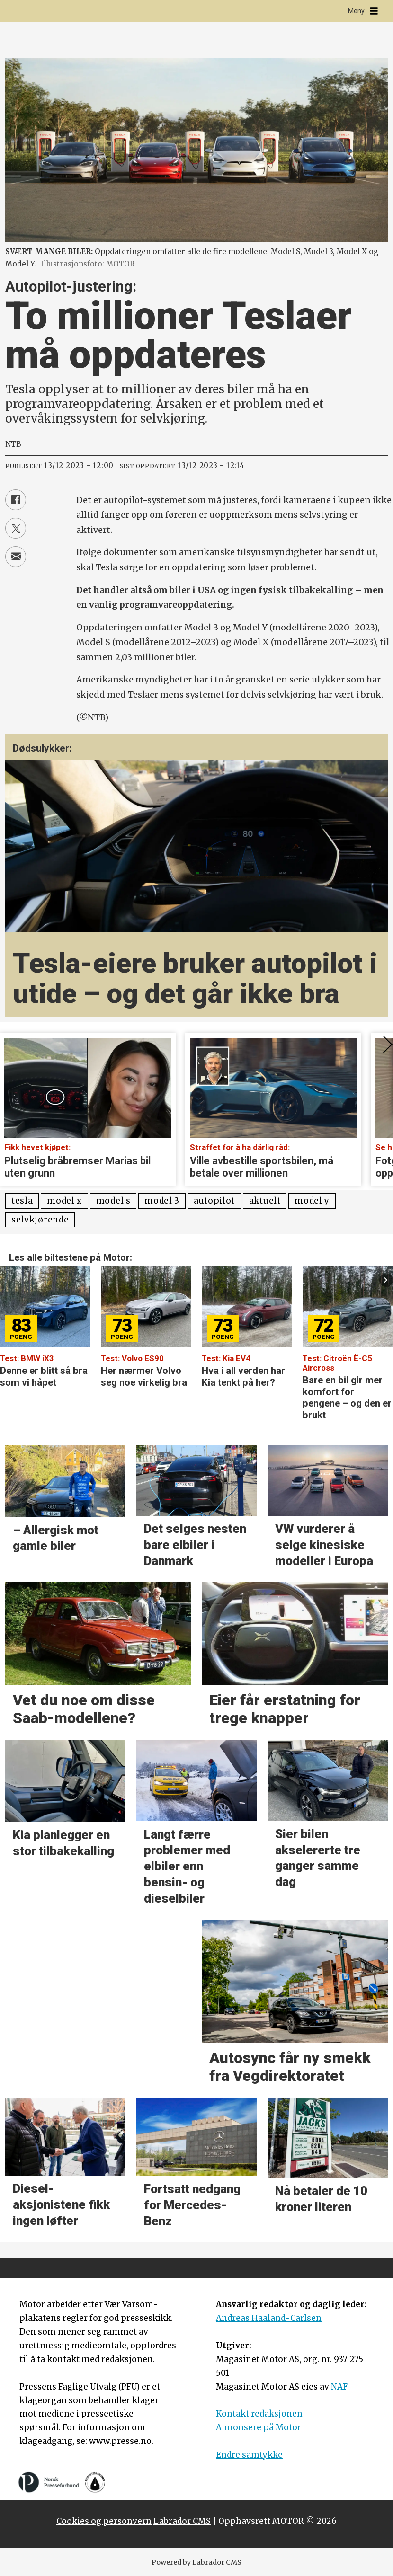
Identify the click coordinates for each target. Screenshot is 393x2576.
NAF (339, 2386)
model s (113, 1200)
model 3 (161, 1200)
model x (64, 1200)
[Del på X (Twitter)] (15, 528)
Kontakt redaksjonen (259, 2413)
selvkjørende (40, 1219)
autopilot (214, 1200)
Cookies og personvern (104, 2521)
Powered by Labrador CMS (196, 2562)
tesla (22, 1200)
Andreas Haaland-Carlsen (269, 2318)
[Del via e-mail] (15, 556)
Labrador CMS (182, 2521)
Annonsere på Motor (258, 2427)
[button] (386, 1280)
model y (312, 1200)
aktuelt (265, 1200)
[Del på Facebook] (15, 499)
